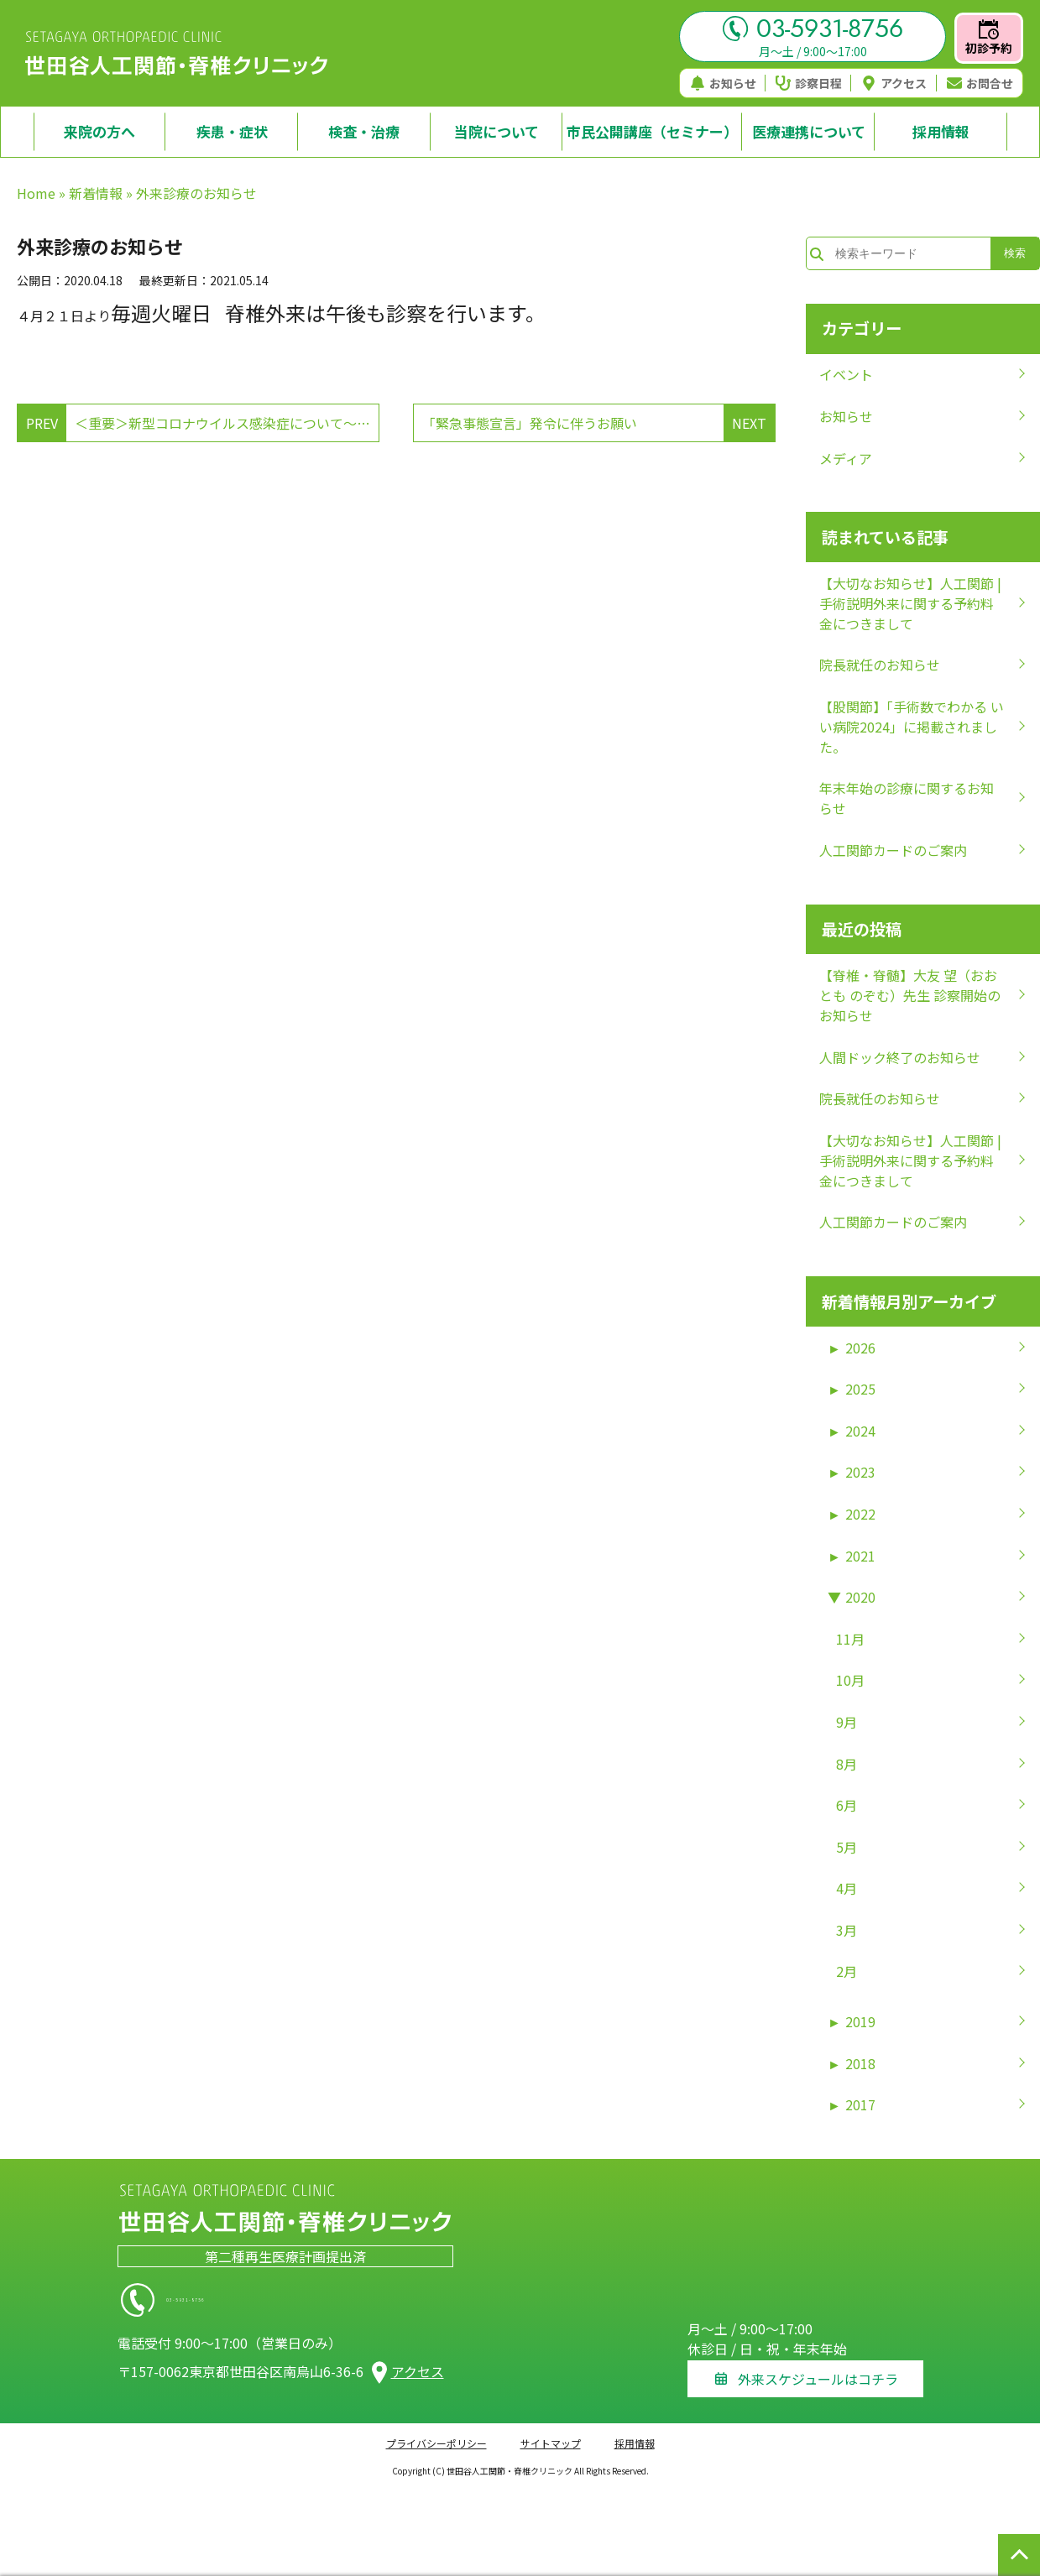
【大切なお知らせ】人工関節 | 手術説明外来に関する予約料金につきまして (910, 603)
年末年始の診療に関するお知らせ (906, 798)
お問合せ (980, 83)
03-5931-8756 (813, 28)
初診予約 (988, 37)
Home (36, 193)
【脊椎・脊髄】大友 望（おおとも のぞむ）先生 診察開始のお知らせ (910, 995)
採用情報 (634, 2433)
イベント (846, 374)
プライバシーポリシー (436, 2433)
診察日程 (809, 83)
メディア (845, 458)
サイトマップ (550, 2433)
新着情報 (96, 193)
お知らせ (723, 83)
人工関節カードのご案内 (893, 850)
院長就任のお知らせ (879, 664)
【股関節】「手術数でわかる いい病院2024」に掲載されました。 (911, 726)
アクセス (894, 83)
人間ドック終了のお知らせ (899, 1057)
